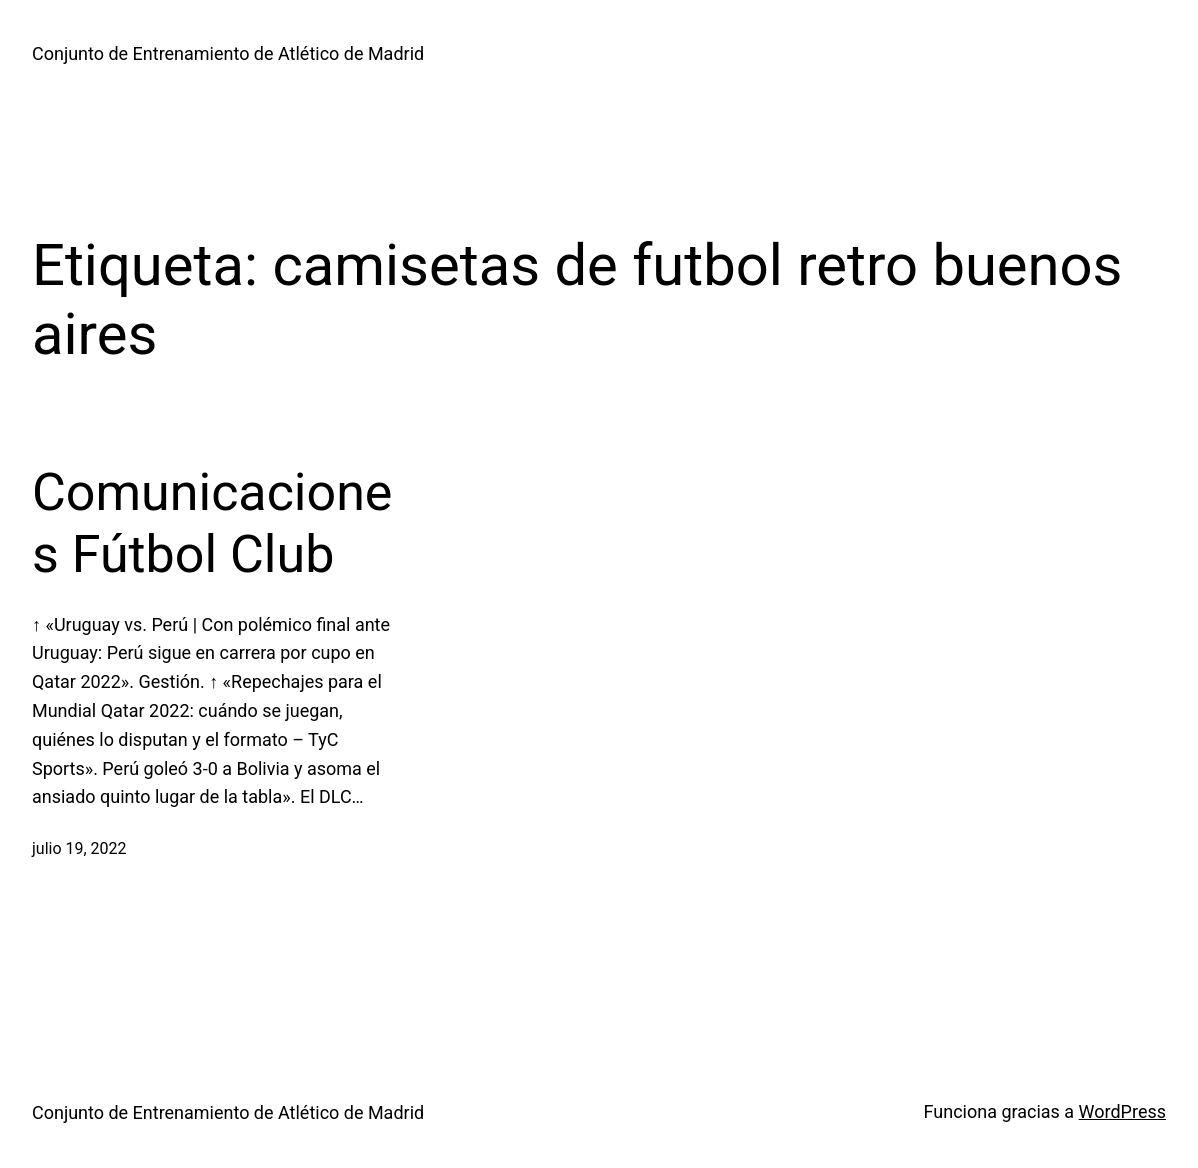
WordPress (1122, 1111)
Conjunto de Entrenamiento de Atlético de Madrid (228, 53)
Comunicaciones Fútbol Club (212, 523)
